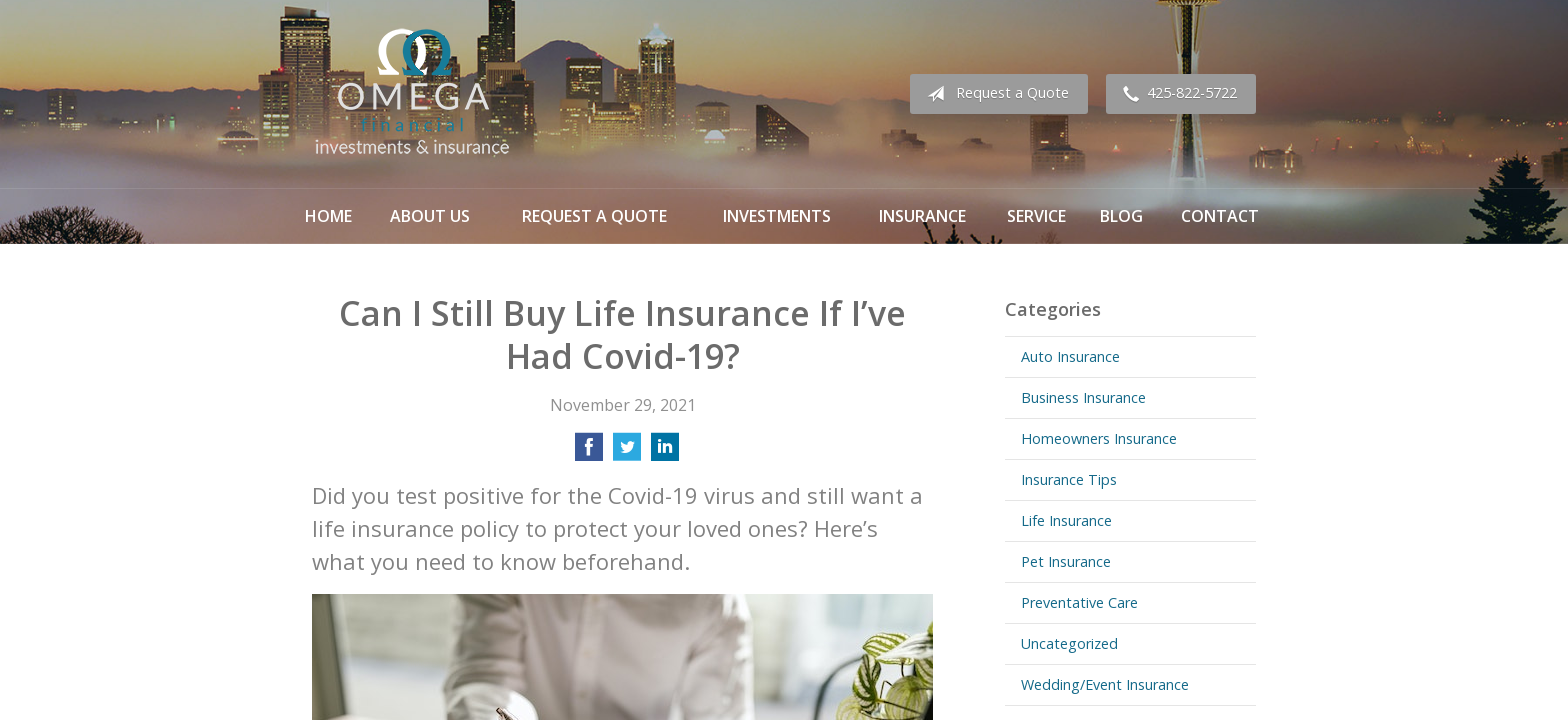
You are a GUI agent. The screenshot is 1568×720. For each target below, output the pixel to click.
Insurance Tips (1069, 479)
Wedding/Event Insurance (1105, 684)
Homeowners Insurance (1099, 438)
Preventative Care (1079, 602)
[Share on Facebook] (589, 453)
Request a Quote (994, 94)
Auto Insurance (1070, 356)
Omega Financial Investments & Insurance (412, 94)
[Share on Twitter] (627, 453)
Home (328, 216)
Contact (1220, 216)
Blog (1121, 216)
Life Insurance (1066, 520)
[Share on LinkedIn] (665, 453)
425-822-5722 (1176, 94)
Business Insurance (1083, 397)
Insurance (922, 216)
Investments (777, 216)
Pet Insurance (1066, 561)
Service (1036, 216)
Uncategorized (1069, 643)
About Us (430, 216)
